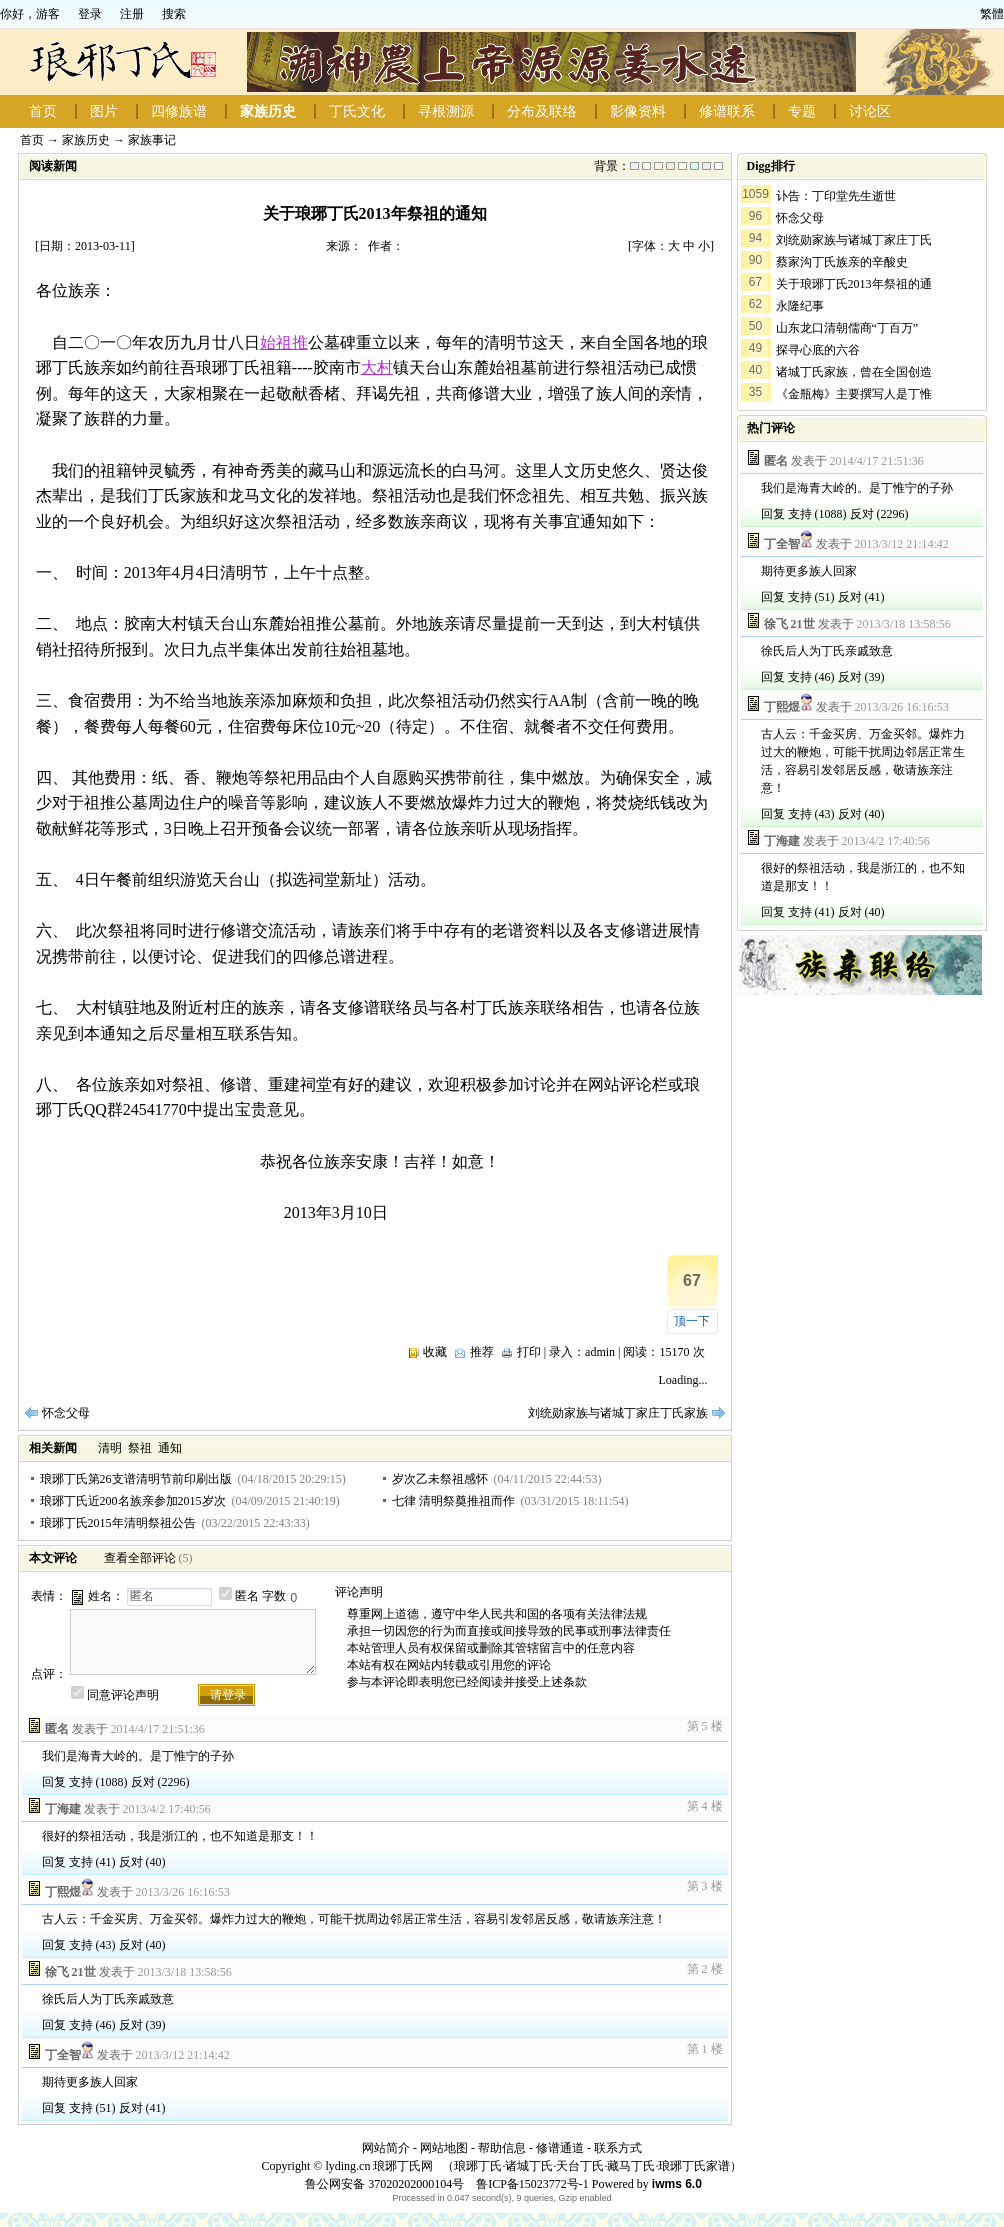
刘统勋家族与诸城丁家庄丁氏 (854, 240)
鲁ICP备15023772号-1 (531, 2184)
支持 (81, 1782)
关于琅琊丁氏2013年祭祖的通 (854, 284)
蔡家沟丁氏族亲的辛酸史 (842, 262)
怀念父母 (66, 1413)
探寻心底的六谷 (818, 350)
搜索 (174, 14)
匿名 (247, 1596)
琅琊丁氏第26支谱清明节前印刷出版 (136, 1479)
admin (600, 1352)
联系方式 (618, 2148)
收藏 (435, 1352)
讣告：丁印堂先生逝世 (836, 196)
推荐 (482, 1352)
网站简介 (386, 2148)
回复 (54, 1782)
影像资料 (638, 111)
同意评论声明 (123, 1695)
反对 (143, 1782)
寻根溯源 (446, 111)
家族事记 (152, 140)
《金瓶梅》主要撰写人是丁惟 (854, 394)
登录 (90, 14)
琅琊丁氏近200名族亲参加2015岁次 (133, 1501)
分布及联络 (542, 111)
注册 (132, 14)
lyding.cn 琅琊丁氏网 (379, 2166)
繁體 (992, 14)
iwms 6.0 (677, 2184)
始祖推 (284, 342)
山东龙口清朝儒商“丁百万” (847, 328)
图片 (104, 111)
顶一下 (692, 1321)
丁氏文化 (357, 111)
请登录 (228, 1695)
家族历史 (268, 111)
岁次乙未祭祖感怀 (440, 1479)
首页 (43, 111)
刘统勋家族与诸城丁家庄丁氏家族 (618, 1413)
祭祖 (140, 1448)
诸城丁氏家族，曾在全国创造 (854, 372)
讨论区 (870, 111)
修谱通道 (560, 2148)
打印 (529, 1352)
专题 (802, 111)
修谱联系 (727, 111)
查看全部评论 (140, 1558)
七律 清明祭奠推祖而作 (453, 1501)
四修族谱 (179, 111)
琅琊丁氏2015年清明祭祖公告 (118, 1523)
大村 (377, 367)
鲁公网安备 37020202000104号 (384, 2184)
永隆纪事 (800, 306)
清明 (110, 1448)
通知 (170, 1448)
